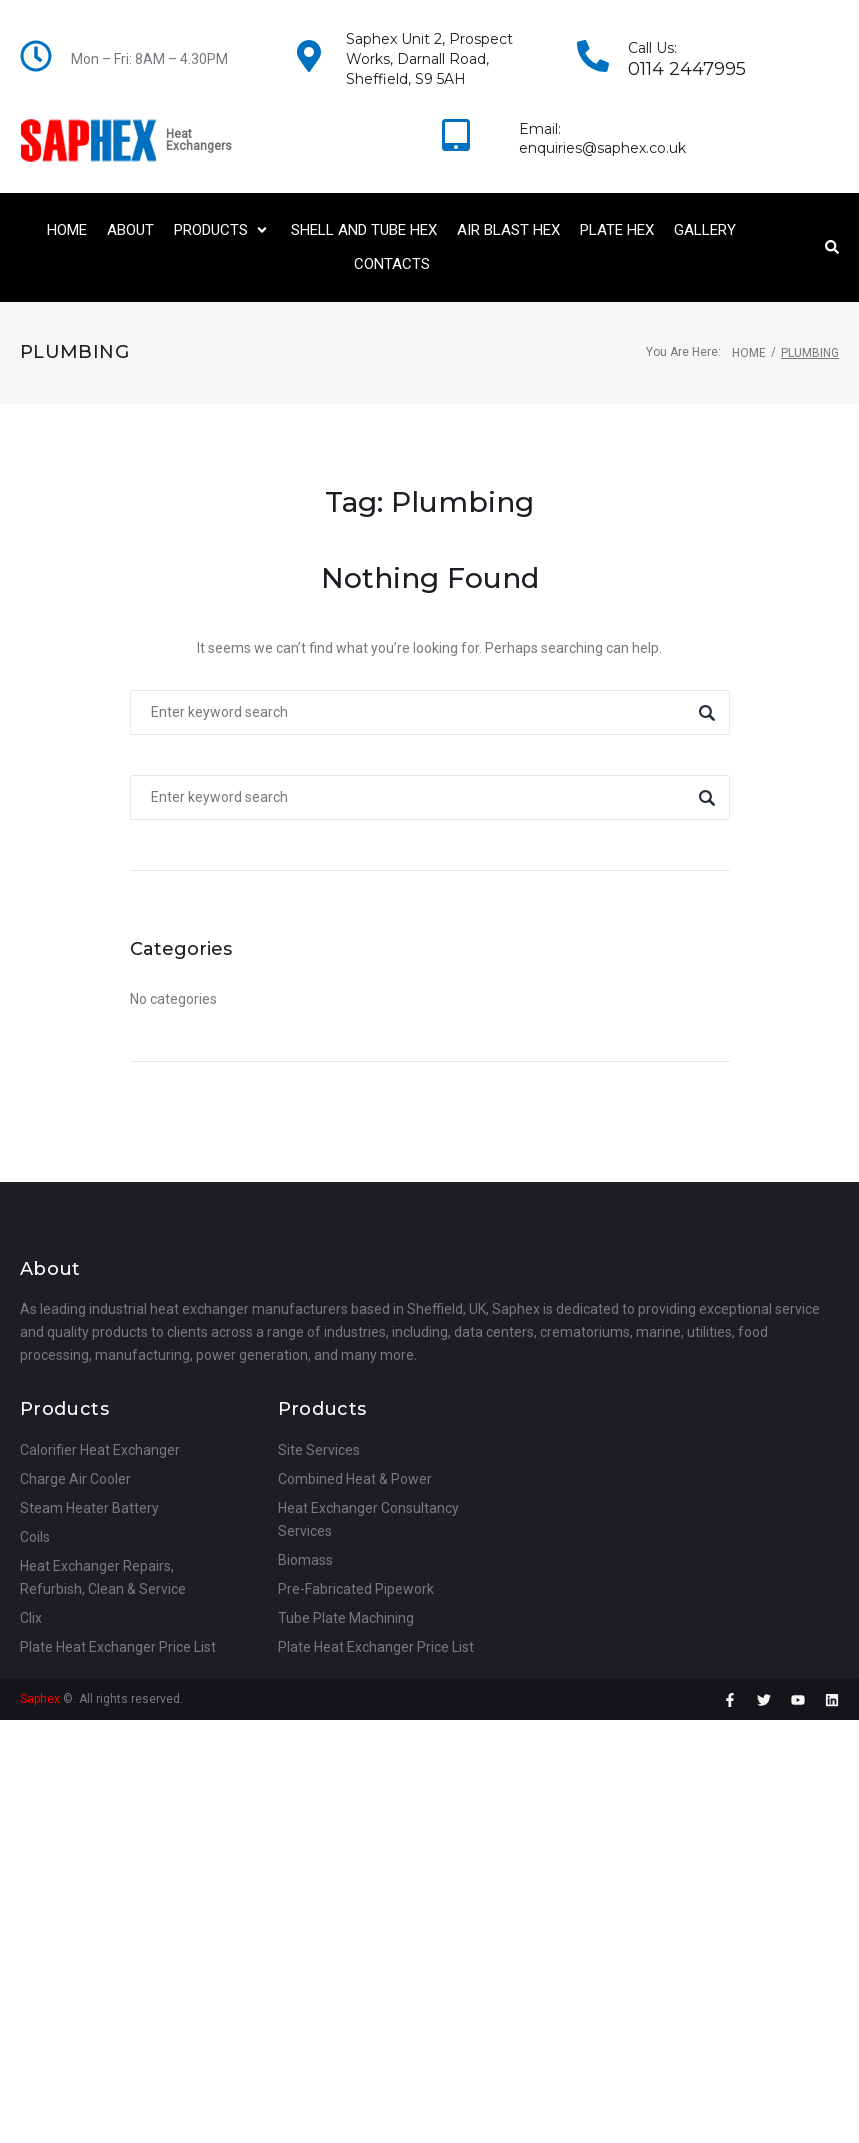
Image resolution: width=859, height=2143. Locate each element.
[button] (222, 230)
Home (749, 353)
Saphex (40, 1699)
